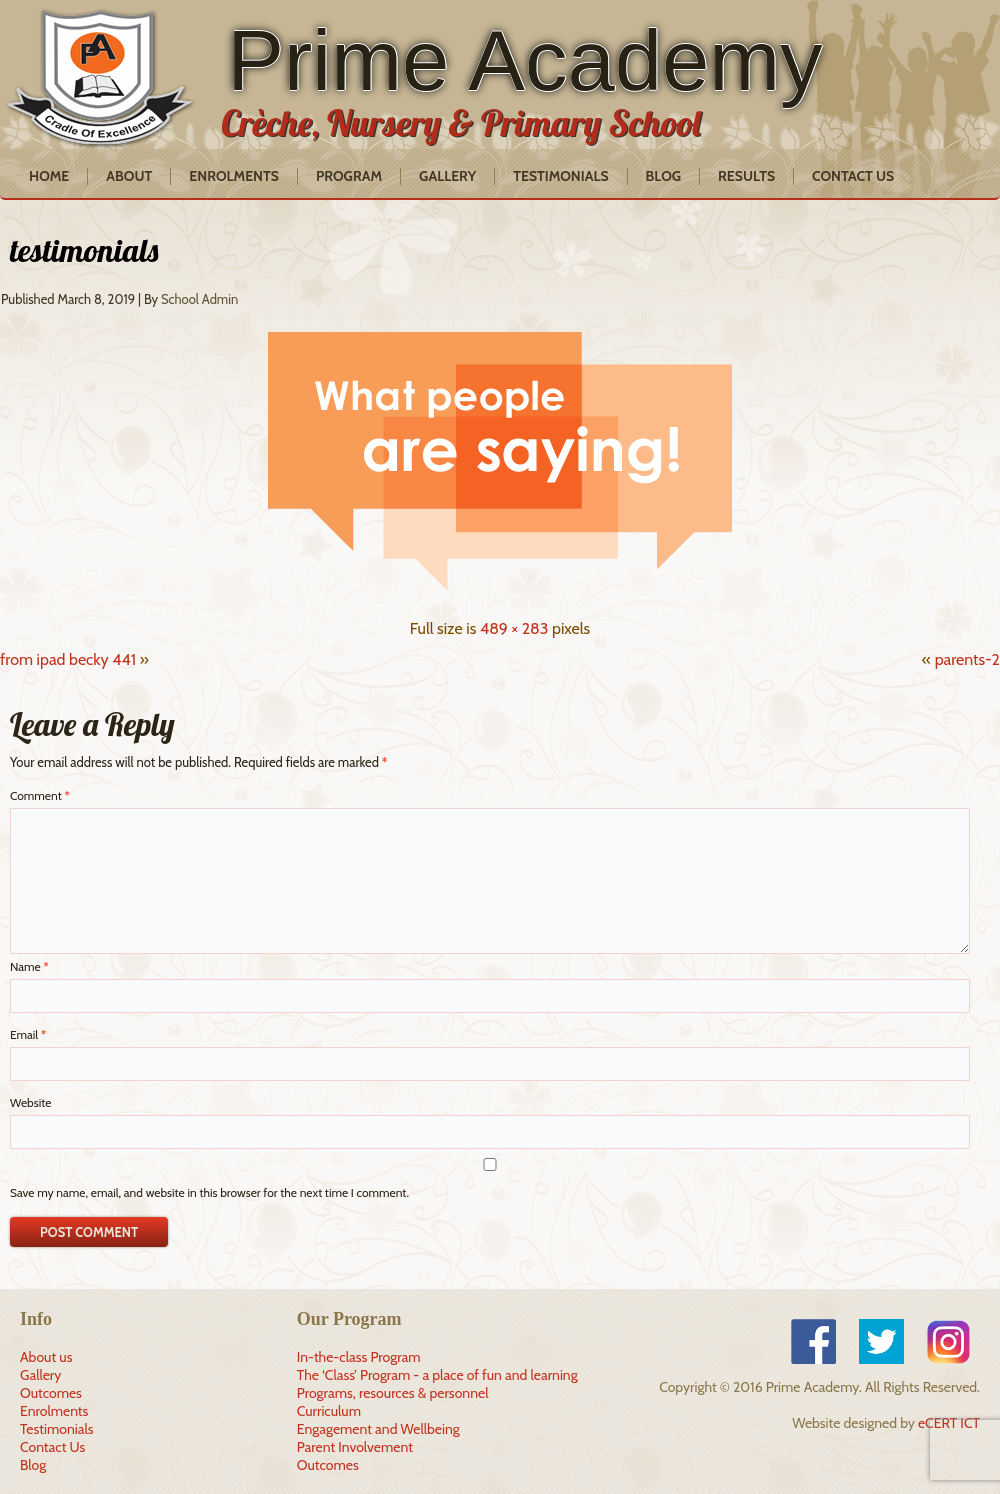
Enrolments (234, 176)
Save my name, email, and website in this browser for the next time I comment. (209, 1192)
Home (49, 176)
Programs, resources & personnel (393, 1393)
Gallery (447, 176)
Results (746, 176)
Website (30, 1102)
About (129, 176)
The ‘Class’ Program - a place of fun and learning (437, 1375)
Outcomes (51, 1393)
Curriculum (329, 1411)
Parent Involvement (355, 1447)
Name (29, 966)
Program (349, 176)
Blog (664, 176)
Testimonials (560, 176)
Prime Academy (524, 60)
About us (46, 1357)
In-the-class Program (359, 1357)
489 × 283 (514, 628)
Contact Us (853, 176)
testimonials (84, 250)
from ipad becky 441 (68, 659)
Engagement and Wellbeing (378, 1429)
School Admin (199, 299)
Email (28, 1034)
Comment (40, 795)
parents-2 (967, 659)
